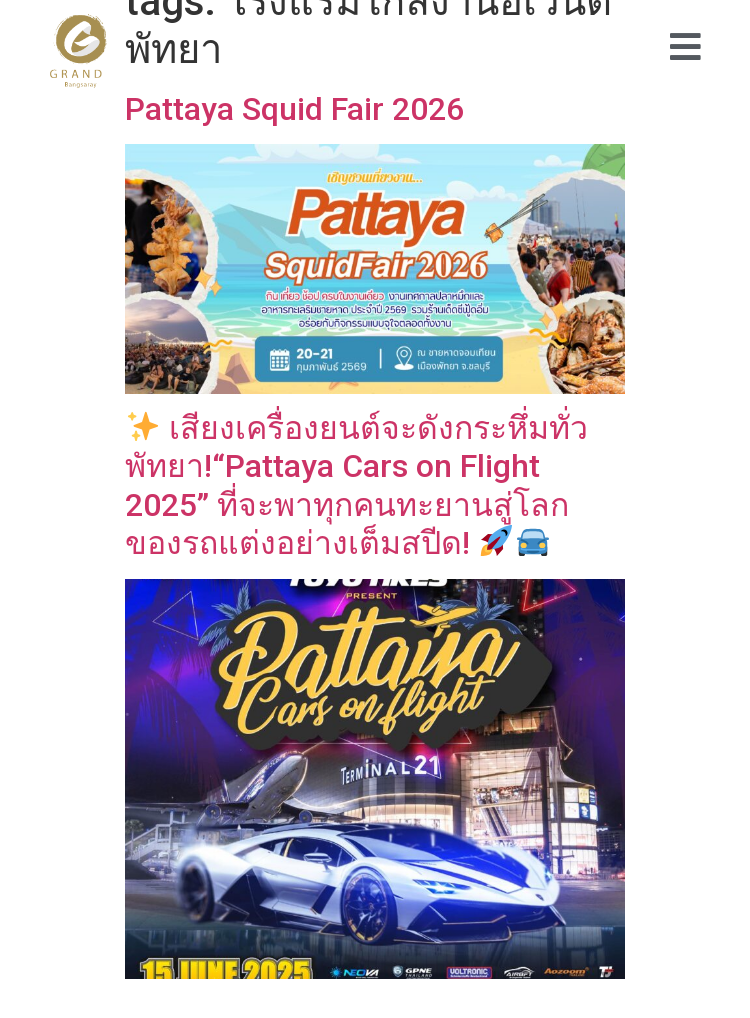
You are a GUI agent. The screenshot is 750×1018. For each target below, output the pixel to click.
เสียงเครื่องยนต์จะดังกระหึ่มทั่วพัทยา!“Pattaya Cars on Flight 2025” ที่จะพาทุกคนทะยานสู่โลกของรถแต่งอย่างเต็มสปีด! (356, 485)
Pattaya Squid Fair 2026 (294, 109)
